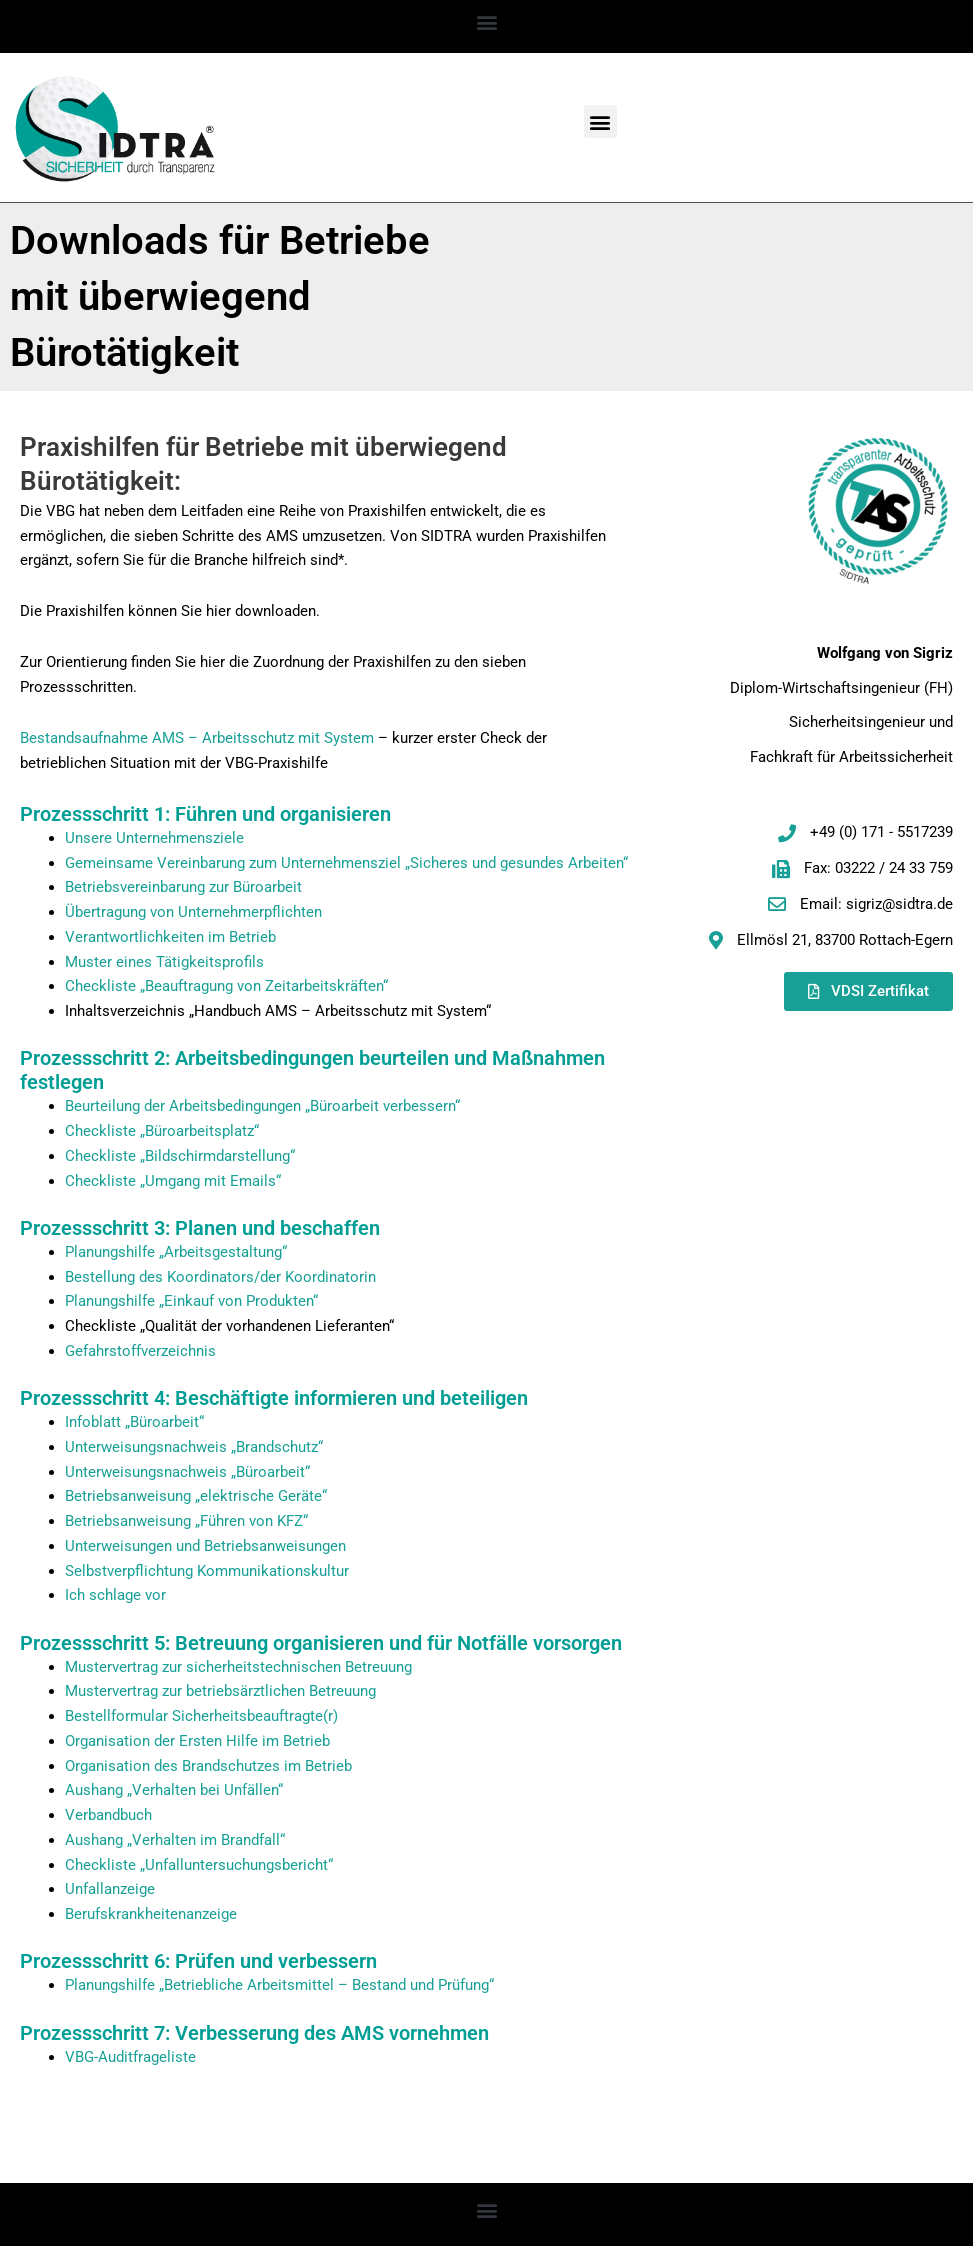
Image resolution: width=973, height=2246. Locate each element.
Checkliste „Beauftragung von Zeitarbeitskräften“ (226, 986)
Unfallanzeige (110, 1889)
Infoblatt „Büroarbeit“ (134, 1422)
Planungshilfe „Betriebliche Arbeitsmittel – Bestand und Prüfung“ (279, 1985)
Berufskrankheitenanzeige (151, 1914)
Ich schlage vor (115, 1595)
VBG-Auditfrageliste (130, 2057)
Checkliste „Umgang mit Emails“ (173, 1181)
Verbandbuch (108, 1815)
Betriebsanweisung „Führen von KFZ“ (186, 1521)
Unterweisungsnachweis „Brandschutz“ (194, 1447)
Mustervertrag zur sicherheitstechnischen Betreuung (238, 1667)
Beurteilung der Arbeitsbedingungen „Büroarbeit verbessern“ (262, 1106)
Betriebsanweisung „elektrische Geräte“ (196, 1496)
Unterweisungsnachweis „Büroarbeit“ (187, 1472)
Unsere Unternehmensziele (154, 838)
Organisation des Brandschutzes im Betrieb (208, 1766)
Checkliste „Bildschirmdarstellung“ (180, 1156)
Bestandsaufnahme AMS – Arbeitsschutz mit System (197, 738)
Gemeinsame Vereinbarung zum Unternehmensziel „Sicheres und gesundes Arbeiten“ (346, 863)
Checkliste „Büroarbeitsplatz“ (162, 1131)
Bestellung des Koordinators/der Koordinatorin (220, 1277)
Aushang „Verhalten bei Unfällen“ (174, 1790)
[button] (486, 21)
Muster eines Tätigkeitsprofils (164, 962)
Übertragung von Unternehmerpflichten (193, 912)
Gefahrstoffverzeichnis (140, 1351)
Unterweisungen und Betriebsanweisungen (205, 1546)
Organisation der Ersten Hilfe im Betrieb (197, 1741)
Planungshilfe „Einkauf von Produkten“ (191, 1301)
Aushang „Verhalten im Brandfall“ (175, 1840)
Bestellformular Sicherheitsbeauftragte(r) (201, 1716)
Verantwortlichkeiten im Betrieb (170, 937)
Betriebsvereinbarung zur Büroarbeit (183, 887)
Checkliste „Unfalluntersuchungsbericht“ (199, 1865)
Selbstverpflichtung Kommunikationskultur (207, 1571)
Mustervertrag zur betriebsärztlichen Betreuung (220, 1691)
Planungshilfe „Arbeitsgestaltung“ (176, 1252)
